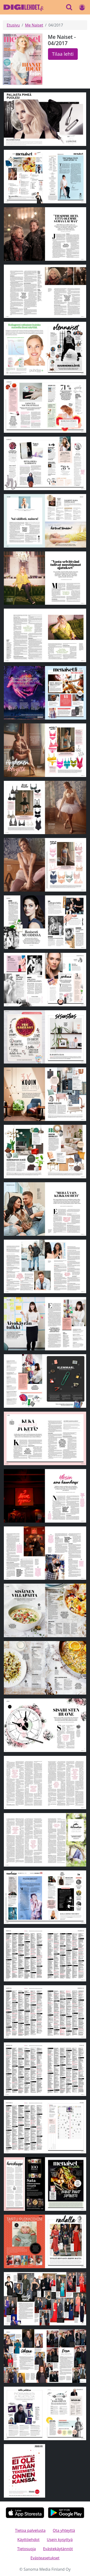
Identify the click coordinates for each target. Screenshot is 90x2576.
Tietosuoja (26, 2548)
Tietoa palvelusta (30, 2530)
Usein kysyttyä (60, 2539)
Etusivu (13, 25)
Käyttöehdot (28, 2539)
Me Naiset (34, 25)
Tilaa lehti (63, 54)
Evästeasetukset (45, 2558)
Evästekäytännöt (58, 2548)
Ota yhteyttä (64, 2530)
